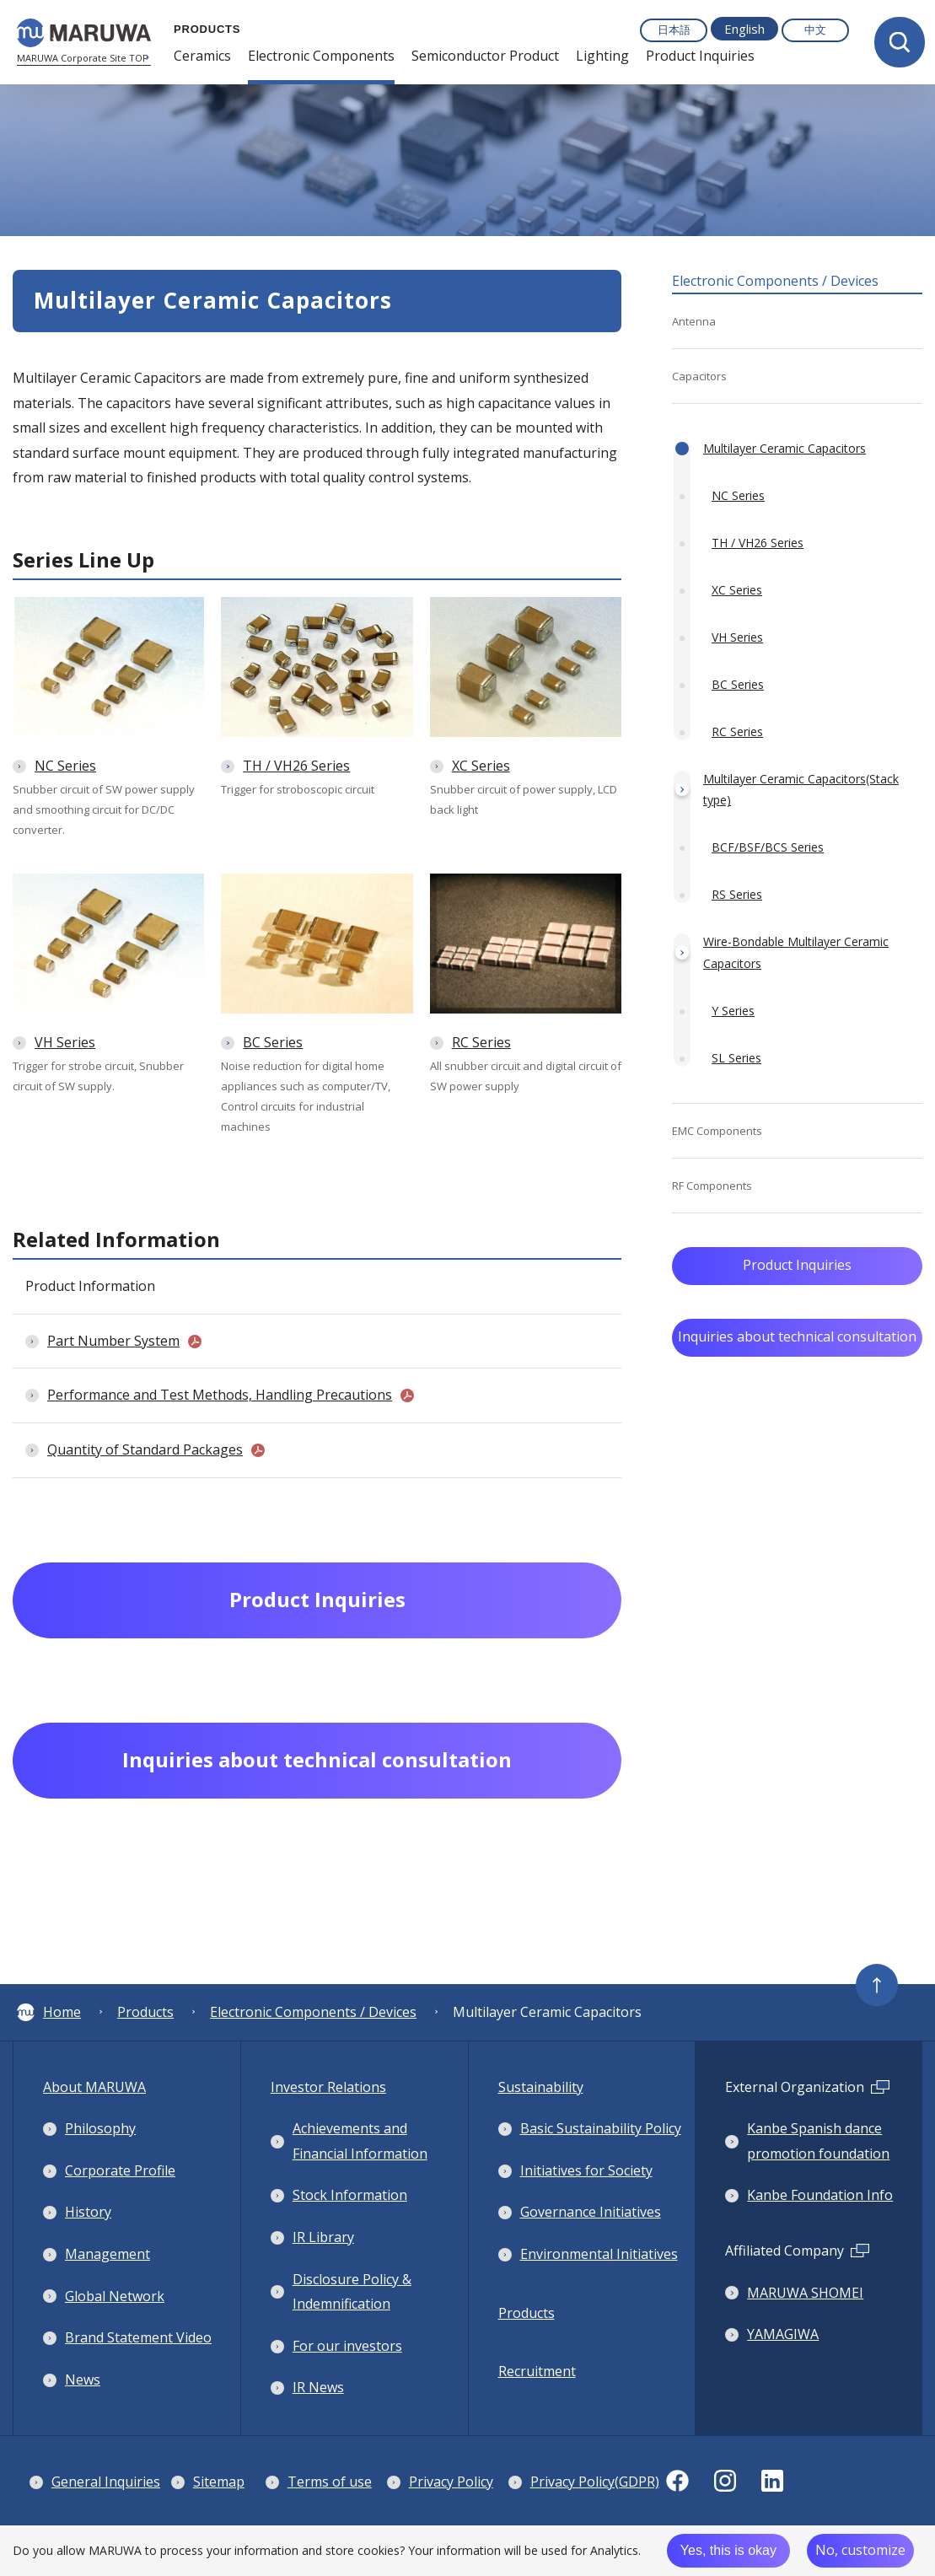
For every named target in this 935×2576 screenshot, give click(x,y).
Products (145, 2012)
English (744, 28)
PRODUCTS (203, 29)
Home (49, 2012)
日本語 (674, 29)
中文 (815, 29)
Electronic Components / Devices (313, 2012)
